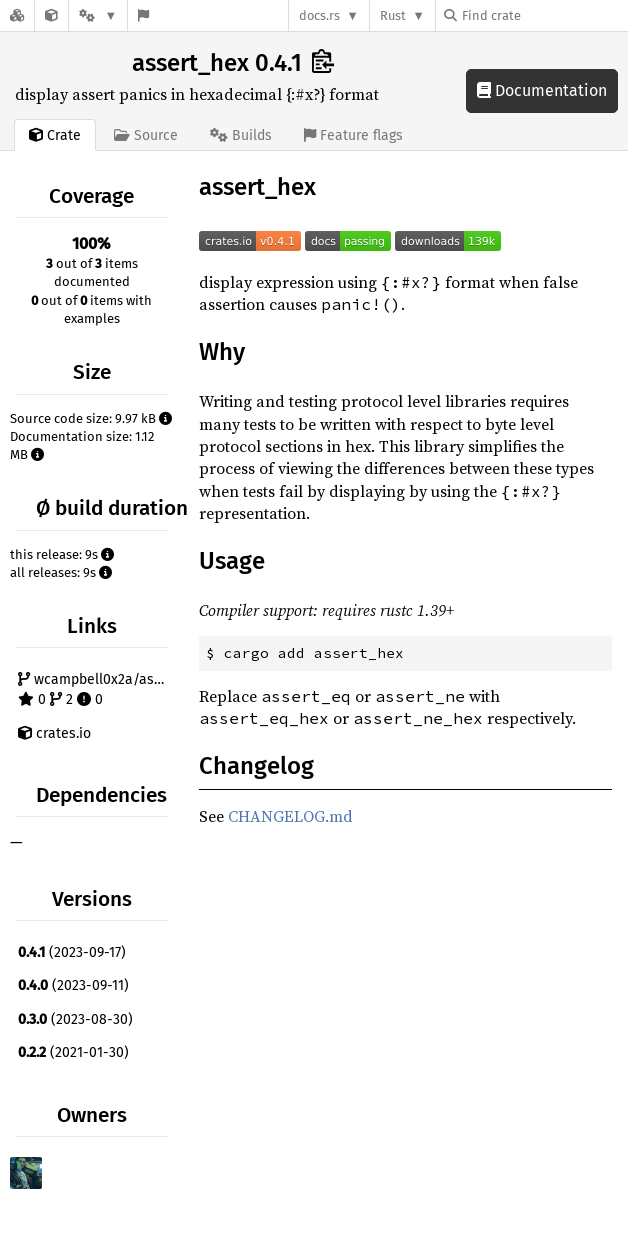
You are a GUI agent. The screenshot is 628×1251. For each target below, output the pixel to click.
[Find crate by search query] (544, 15)
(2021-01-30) (73, 1052)
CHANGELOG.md (290, 816)
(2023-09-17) (72, 952)
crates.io (54, 733)
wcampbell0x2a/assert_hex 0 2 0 (95, 689)
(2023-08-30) (75, 1019)
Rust (393, 15)
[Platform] (98, 15)
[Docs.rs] (17, 15)
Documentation (542, 90)
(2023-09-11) (73, 985)
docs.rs (319, 15)
